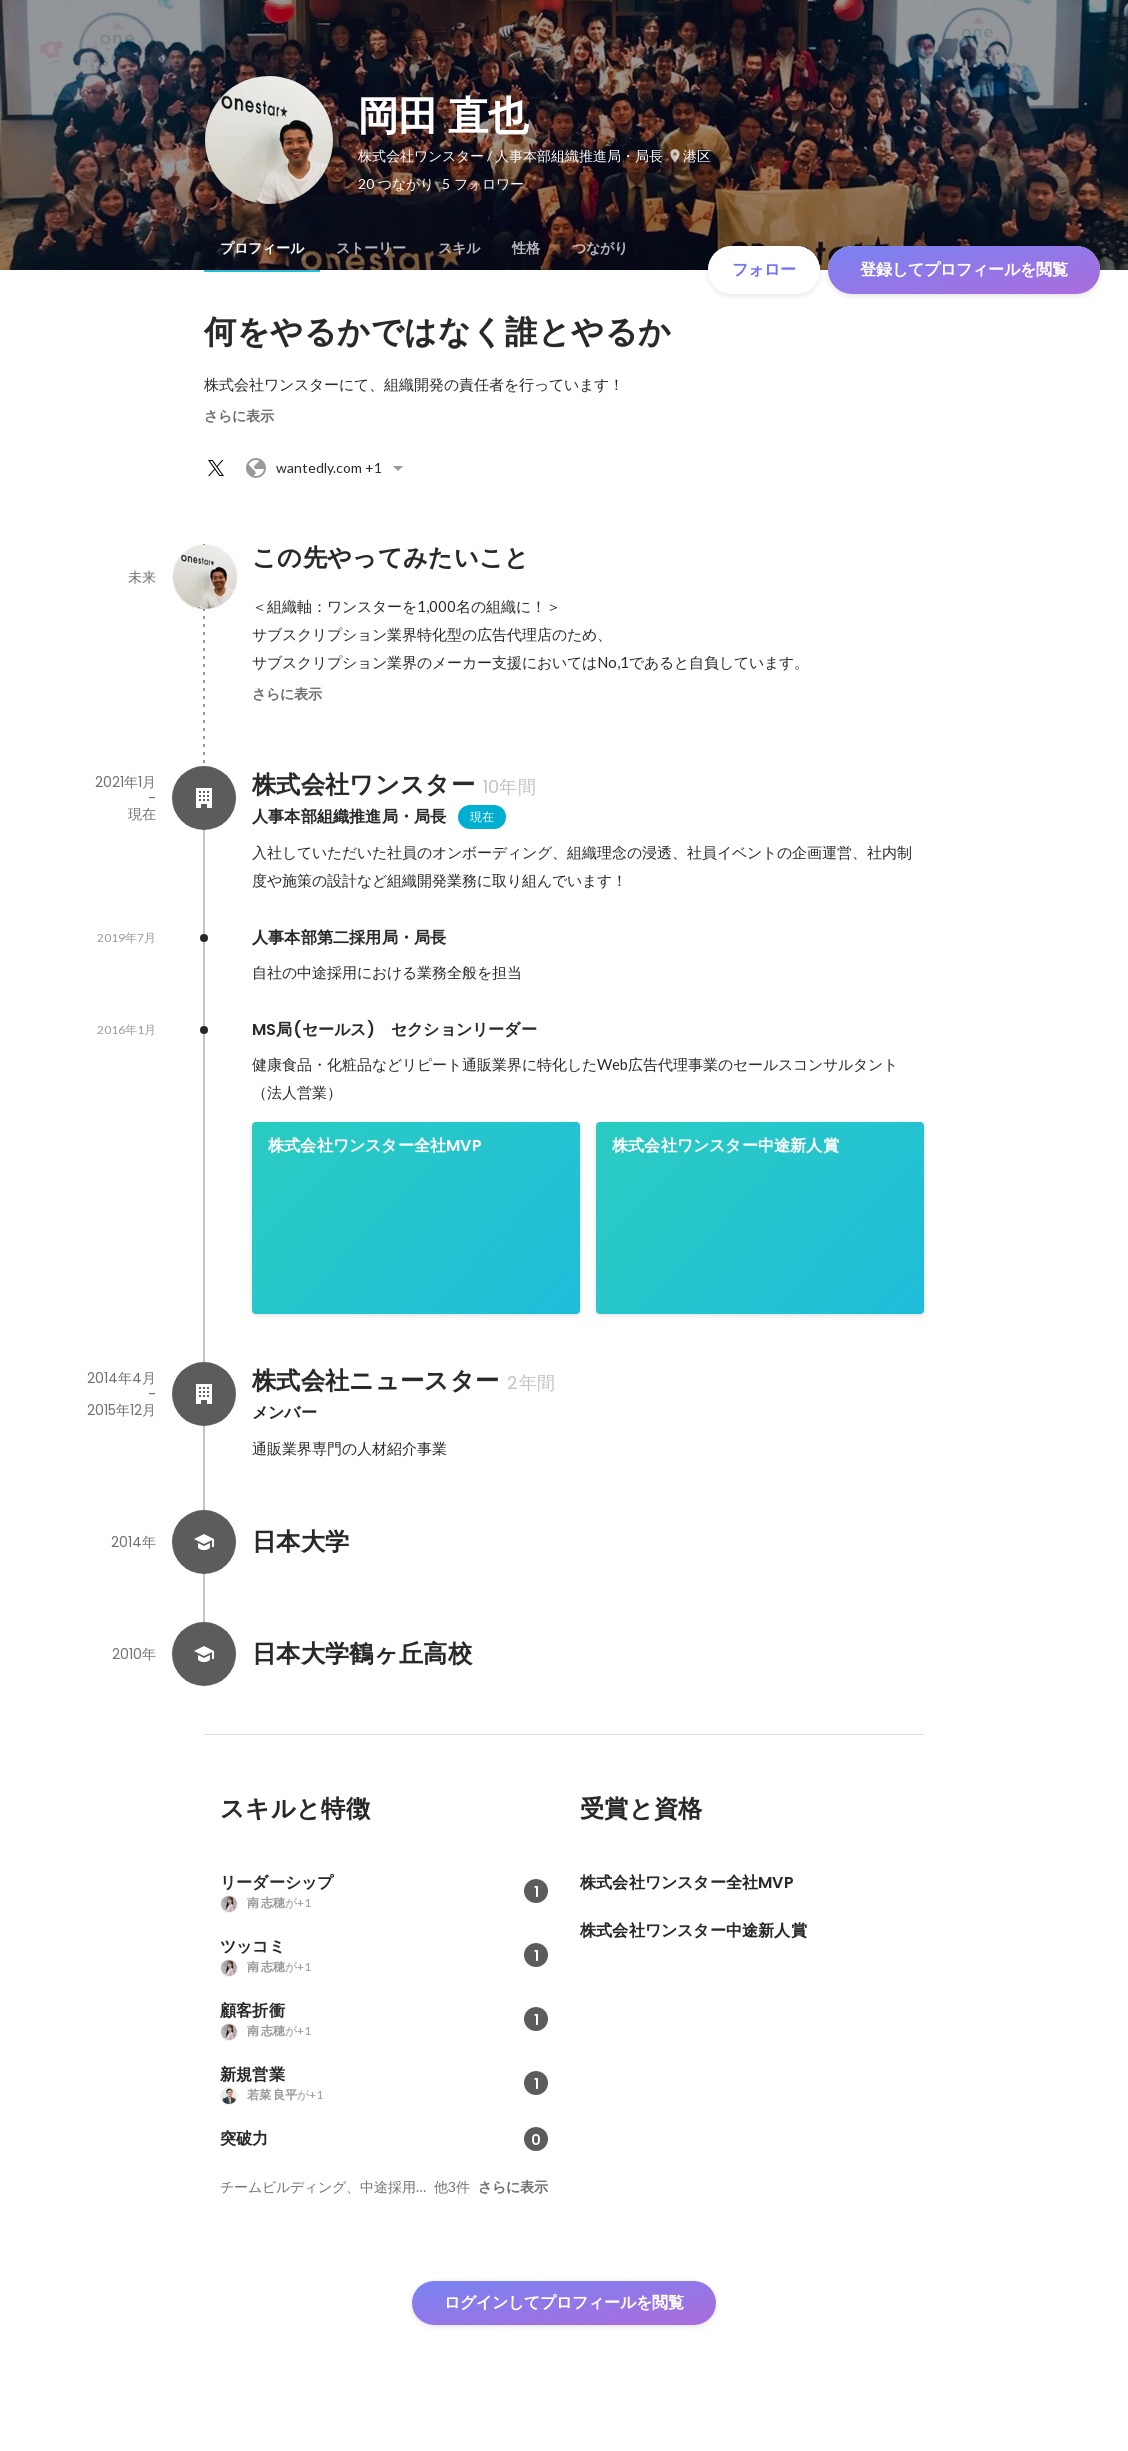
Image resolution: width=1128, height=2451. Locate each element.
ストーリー (371, 248)
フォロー (764, 269)
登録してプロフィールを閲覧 (964, 269)
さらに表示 (239, 416)
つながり (600, 248)
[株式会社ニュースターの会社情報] (204, 1394)
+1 (327, 468)
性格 (526, 248)
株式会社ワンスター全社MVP (375, 1145)
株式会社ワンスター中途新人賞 (725, 1145)
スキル (459, 248)
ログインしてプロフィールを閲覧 (564, 2302)
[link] (416, 1218)
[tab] (262, 248)
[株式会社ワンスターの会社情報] (204, 798)
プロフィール (262, 248)
